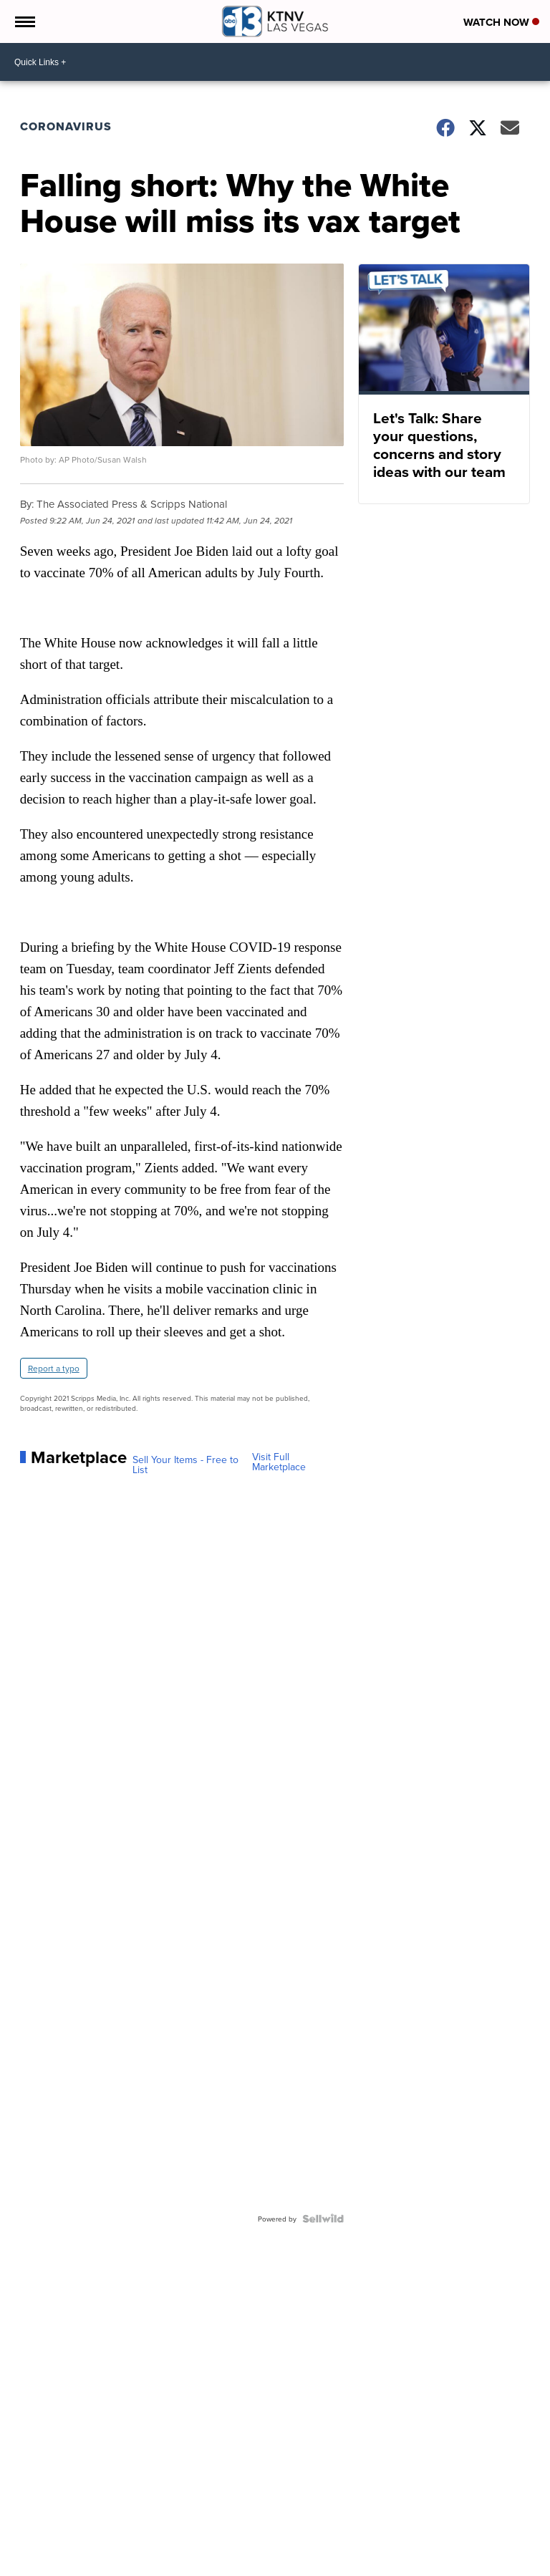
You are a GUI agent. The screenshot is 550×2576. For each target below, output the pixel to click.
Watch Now (501, 22)
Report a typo (53, 1368)
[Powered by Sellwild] (323, 2219)
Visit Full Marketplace (279, 1462)
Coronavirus (66, 126)
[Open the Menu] (24, 21)
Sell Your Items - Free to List (185, 1465)
